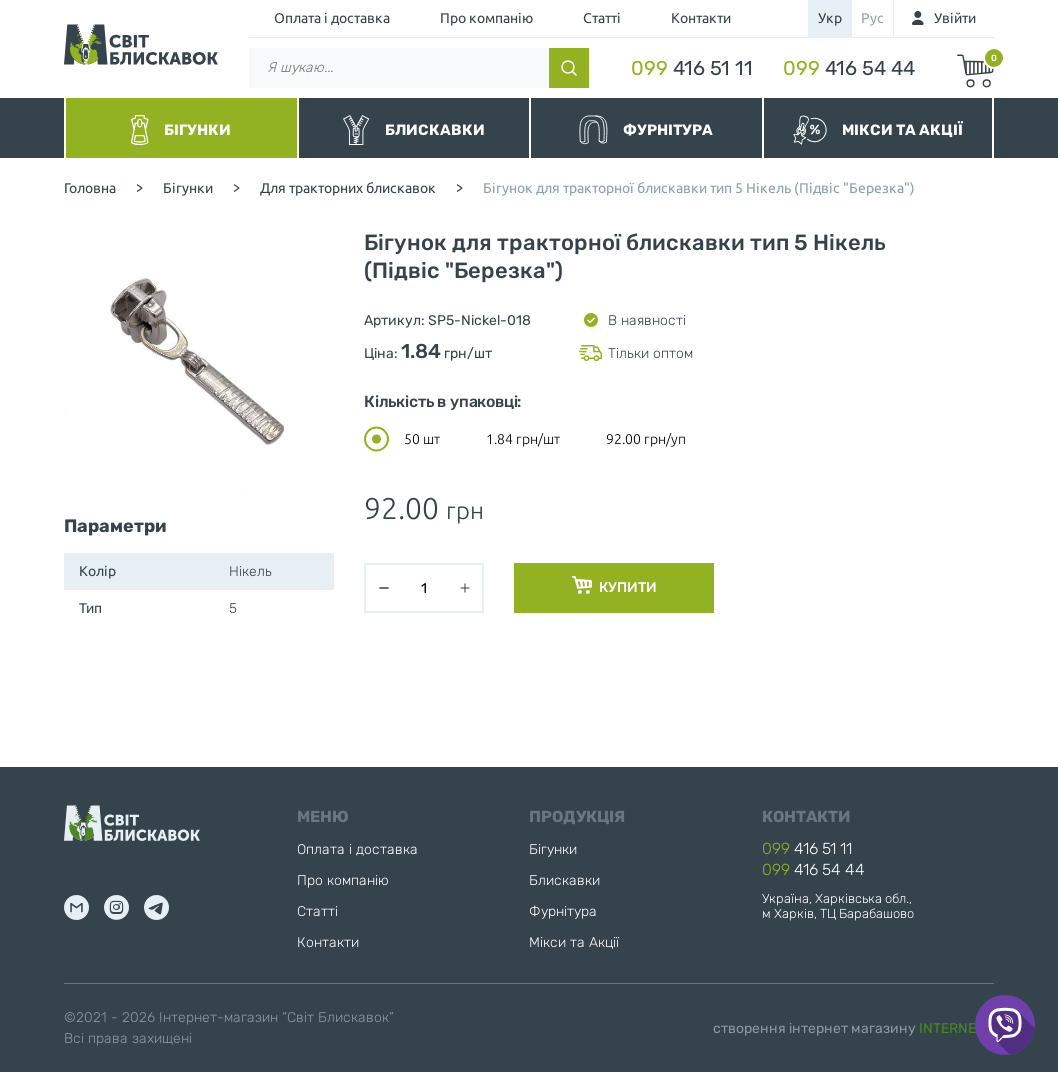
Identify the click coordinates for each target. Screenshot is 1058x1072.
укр (830, 18)
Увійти (955, 18)
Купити (614, 586)
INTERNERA (956, 1028)
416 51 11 (692, 68)
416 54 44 (849, 68)
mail (76, 907)
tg (156, 907)
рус (872, 18)
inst (116, 907)
